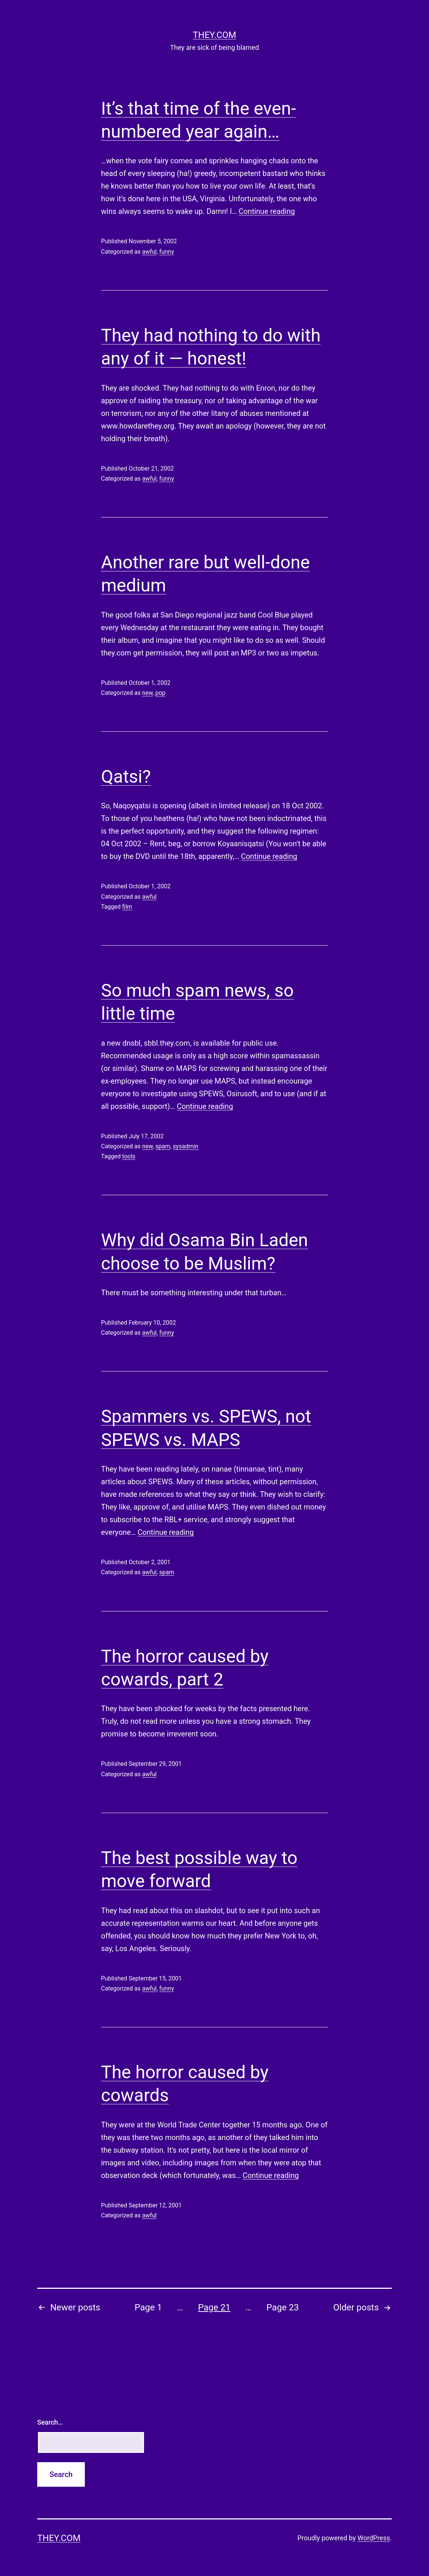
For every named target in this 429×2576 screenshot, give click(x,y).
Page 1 (148, 2307)
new (147, 692)
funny (166, 251)
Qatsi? (126, 776)
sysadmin (186, 1146)
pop (160, 692)
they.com (214, 35)
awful (149, 251)
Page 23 (282, 2307)
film (127, 906)
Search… (50, 2422)
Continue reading (266, 211)
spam (162, 1146)
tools (128, 1156)
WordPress (374, 2538)
